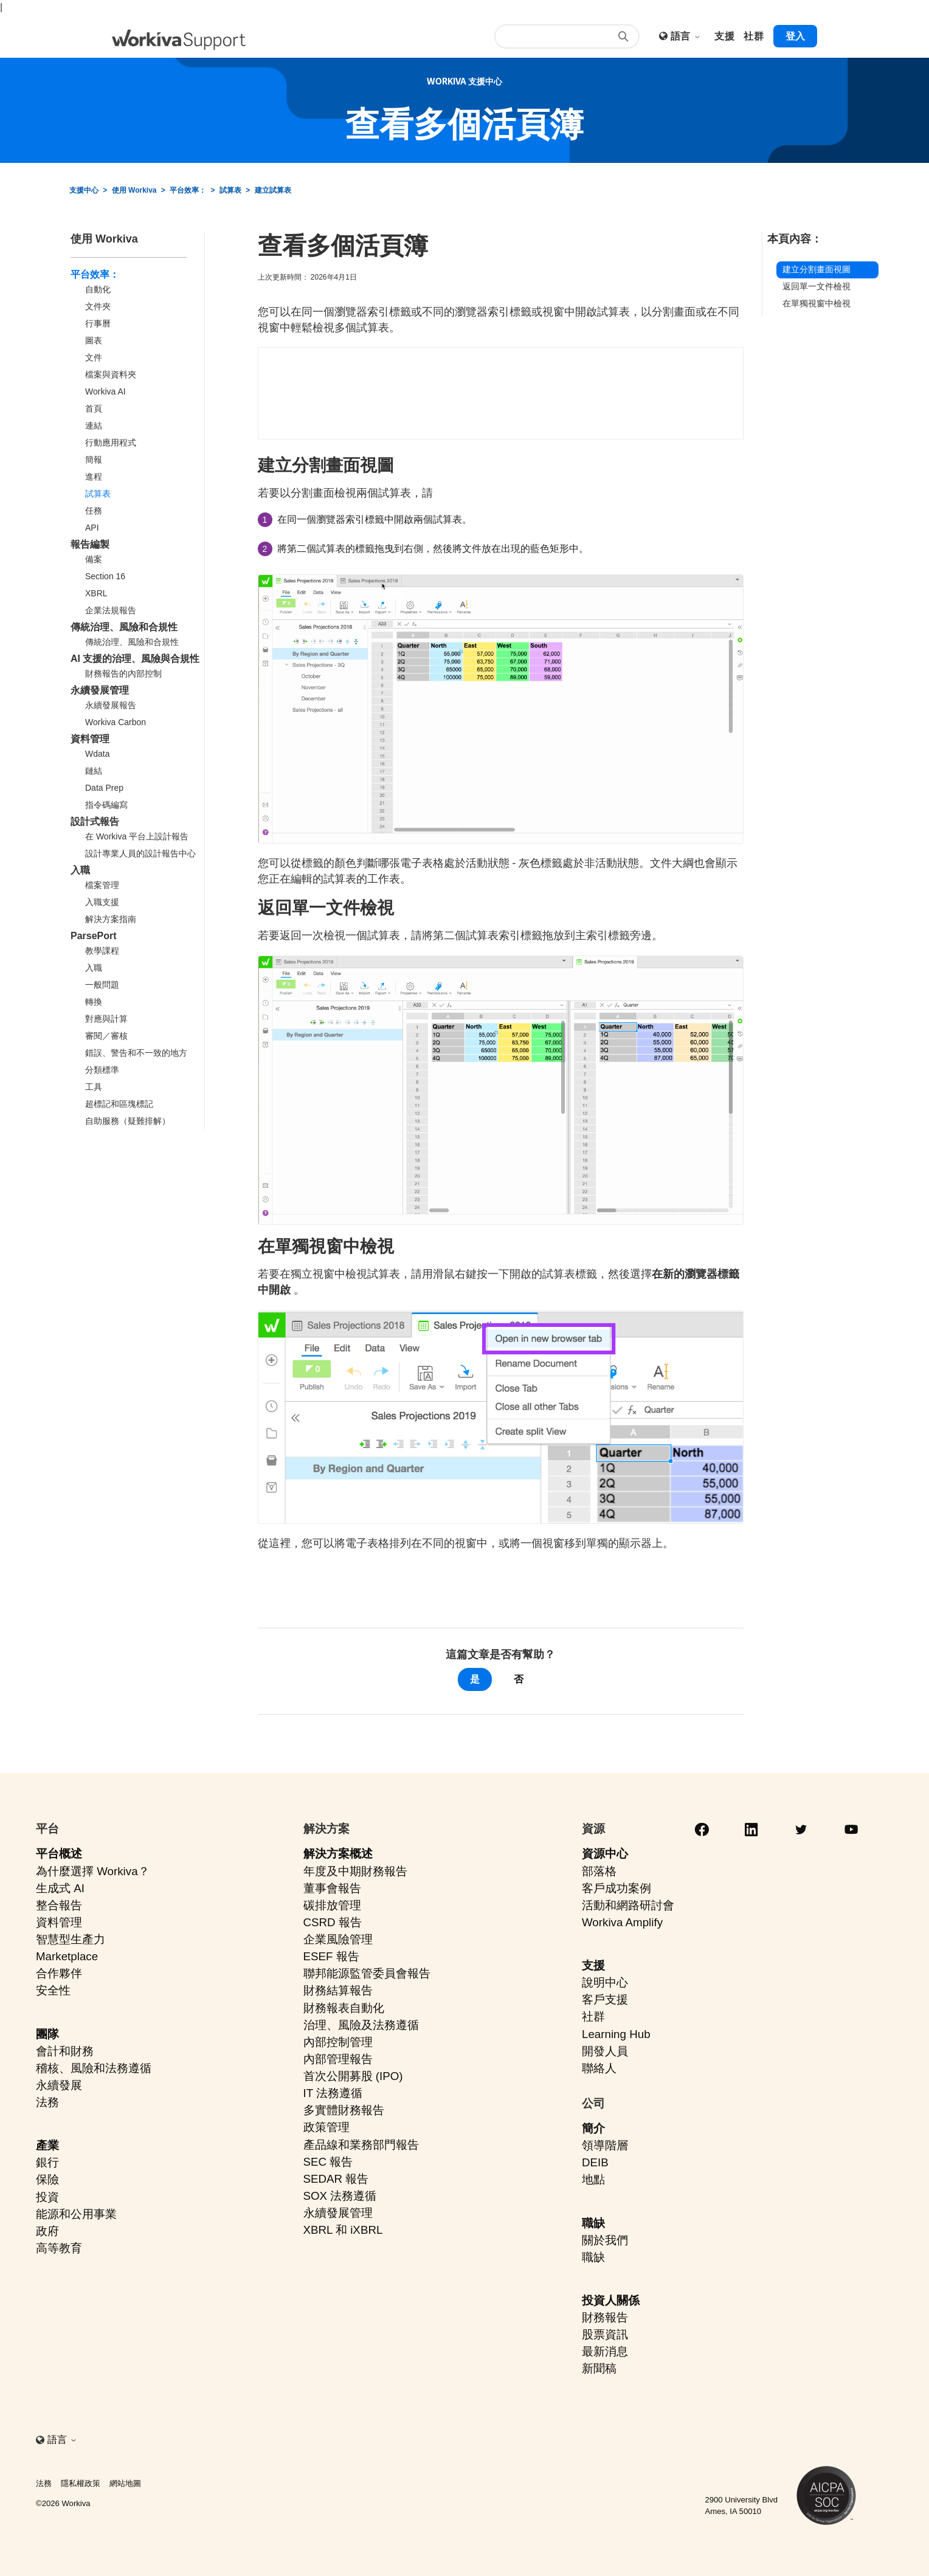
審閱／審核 (106, 1036)
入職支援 (102, 902)
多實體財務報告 (343, 2110)
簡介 (593, 2128)
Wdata (97, 754)
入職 (80, 870)
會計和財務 (65, 2051)
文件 (93, 357)
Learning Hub (616, 2034)
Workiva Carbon (115, 722)
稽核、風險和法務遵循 (93, 2068)
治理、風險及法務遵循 (361, 2025)
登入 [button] (795, 36)
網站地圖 (125, 2483)
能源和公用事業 (76, 2214)
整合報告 (59, 1905)
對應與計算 (106, 1019)
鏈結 (93, 771)
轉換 (93, 1002)
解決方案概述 (338, 1853)
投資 (47, 2197)
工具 (93, 1087)
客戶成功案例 (616, 1888)
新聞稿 (599, 2368)
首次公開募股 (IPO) (353, 2076)
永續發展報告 (110, 705)
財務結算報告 (338, 1990)
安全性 (53, 1990)
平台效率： (188, 190)
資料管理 (90, 739)
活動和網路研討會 (628, 1905)
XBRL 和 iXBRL (343, 2229)
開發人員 (605, 2051)
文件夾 (98, 306)
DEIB (595, 2162)
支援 (593, 1965)
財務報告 (605, 2317)
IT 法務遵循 (333, 2093)
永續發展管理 (100, 690)
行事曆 (98, 323)
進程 (93, 476)
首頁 (93, 408)
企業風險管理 (338, 1939)
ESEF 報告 (331, 1956)
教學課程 (102, 951)
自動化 (98, 289)
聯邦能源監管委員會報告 (366, 1973)
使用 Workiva (134, 190)
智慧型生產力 (70, 1939)
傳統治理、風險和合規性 (124, 627)
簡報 (93, 459)
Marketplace (67, 1956)
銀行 (47, 2162)
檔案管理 (102, 885)
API (92, 527)
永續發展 (59, 2085)
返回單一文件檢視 (816, 286)
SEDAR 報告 (336, 2178)
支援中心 (83, 190)
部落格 (599, 1871)
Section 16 (105, 576)
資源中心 (605, 1853)
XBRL (96, 593)
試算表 (230, 190)
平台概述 (59, 1853)
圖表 (93, 340)
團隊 (47, 2034)
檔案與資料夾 (110, 374)
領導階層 (605, 2145)
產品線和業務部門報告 (361, 2144)
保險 (47, 2179)
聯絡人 (599, 2068)
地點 (593, 2179)
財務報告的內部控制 (123, 673)
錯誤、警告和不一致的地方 (136, 1053)
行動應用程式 (110, 442)
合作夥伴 (59, 1973)
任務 (93, 510)
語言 (686, 36)
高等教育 (59, 2248)
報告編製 (90, 544)
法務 (47, 2102)
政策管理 (326, 2127)
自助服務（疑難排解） (127, 1121)
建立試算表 (273, 190)
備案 (93, 559)
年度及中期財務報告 (355, 1871)
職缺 (593, 2223)
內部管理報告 (338, 2059)
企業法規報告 (110, 610)
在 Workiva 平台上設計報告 (136, 836)
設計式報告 (95, 821)
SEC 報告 (328, 2161)
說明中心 (605, 1982)
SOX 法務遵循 (340, 2195)
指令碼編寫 (106, 805)
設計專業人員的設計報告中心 (140, 853)
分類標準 (102, 1070)
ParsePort (94, 936)
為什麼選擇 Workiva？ (93, 1871)
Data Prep (104, 788)
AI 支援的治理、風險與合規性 (135, 658)
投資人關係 (611, 2300)
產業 (47, 2145)
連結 (93, 425)
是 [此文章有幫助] (475, 1679)
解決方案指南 (110, 919)
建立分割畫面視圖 (816, 269)
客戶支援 (605, 1999)
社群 (593, 2016)
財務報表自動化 (343, 2008)
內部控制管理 (338, 2042)
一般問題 (102, 985)
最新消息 (605, 2351)
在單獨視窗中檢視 (816, 303)
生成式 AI (60, 1888)
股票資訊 (605, 2334)
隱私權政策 (80, 2483)
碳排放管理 (332, 1905)
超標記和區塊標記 (119, 1104)
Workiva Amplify (622, 1922)
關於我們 (605, 2240)
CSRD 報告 (332, 1922)
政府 (47, 2231)
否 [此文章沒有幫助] (518, 1679)
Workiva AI (105, 391)
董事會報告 (332, 1888)
